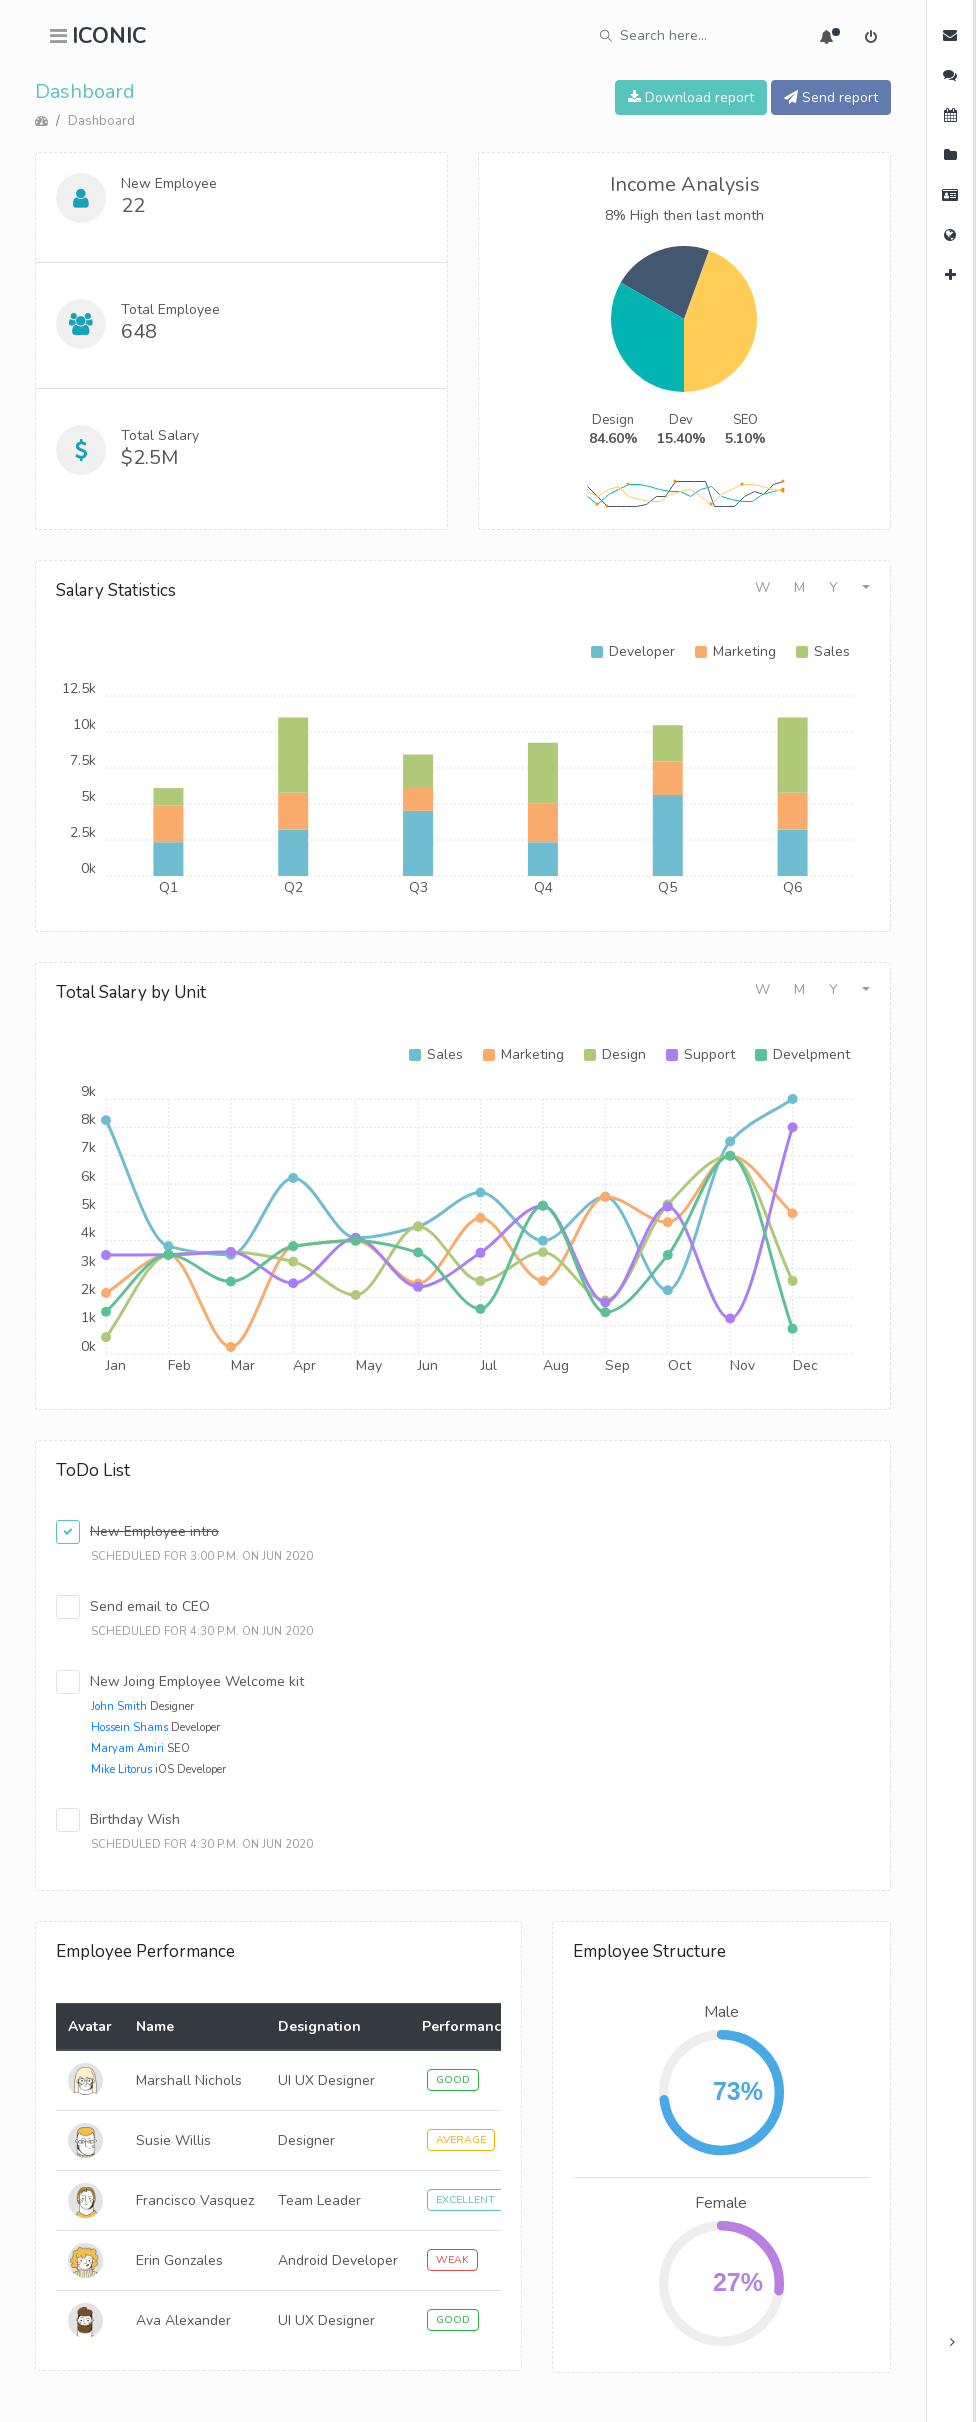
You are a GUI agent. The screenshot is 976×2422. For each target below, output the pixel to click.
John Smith (119, 1706)
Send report (831, 97)
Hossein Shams (129, 1727)
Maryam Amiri (127, 1748)
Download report (691, 97)
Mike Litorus (121, 1769)
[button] (866, 587)
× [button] (948, 2354)
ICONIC (109, 36)
